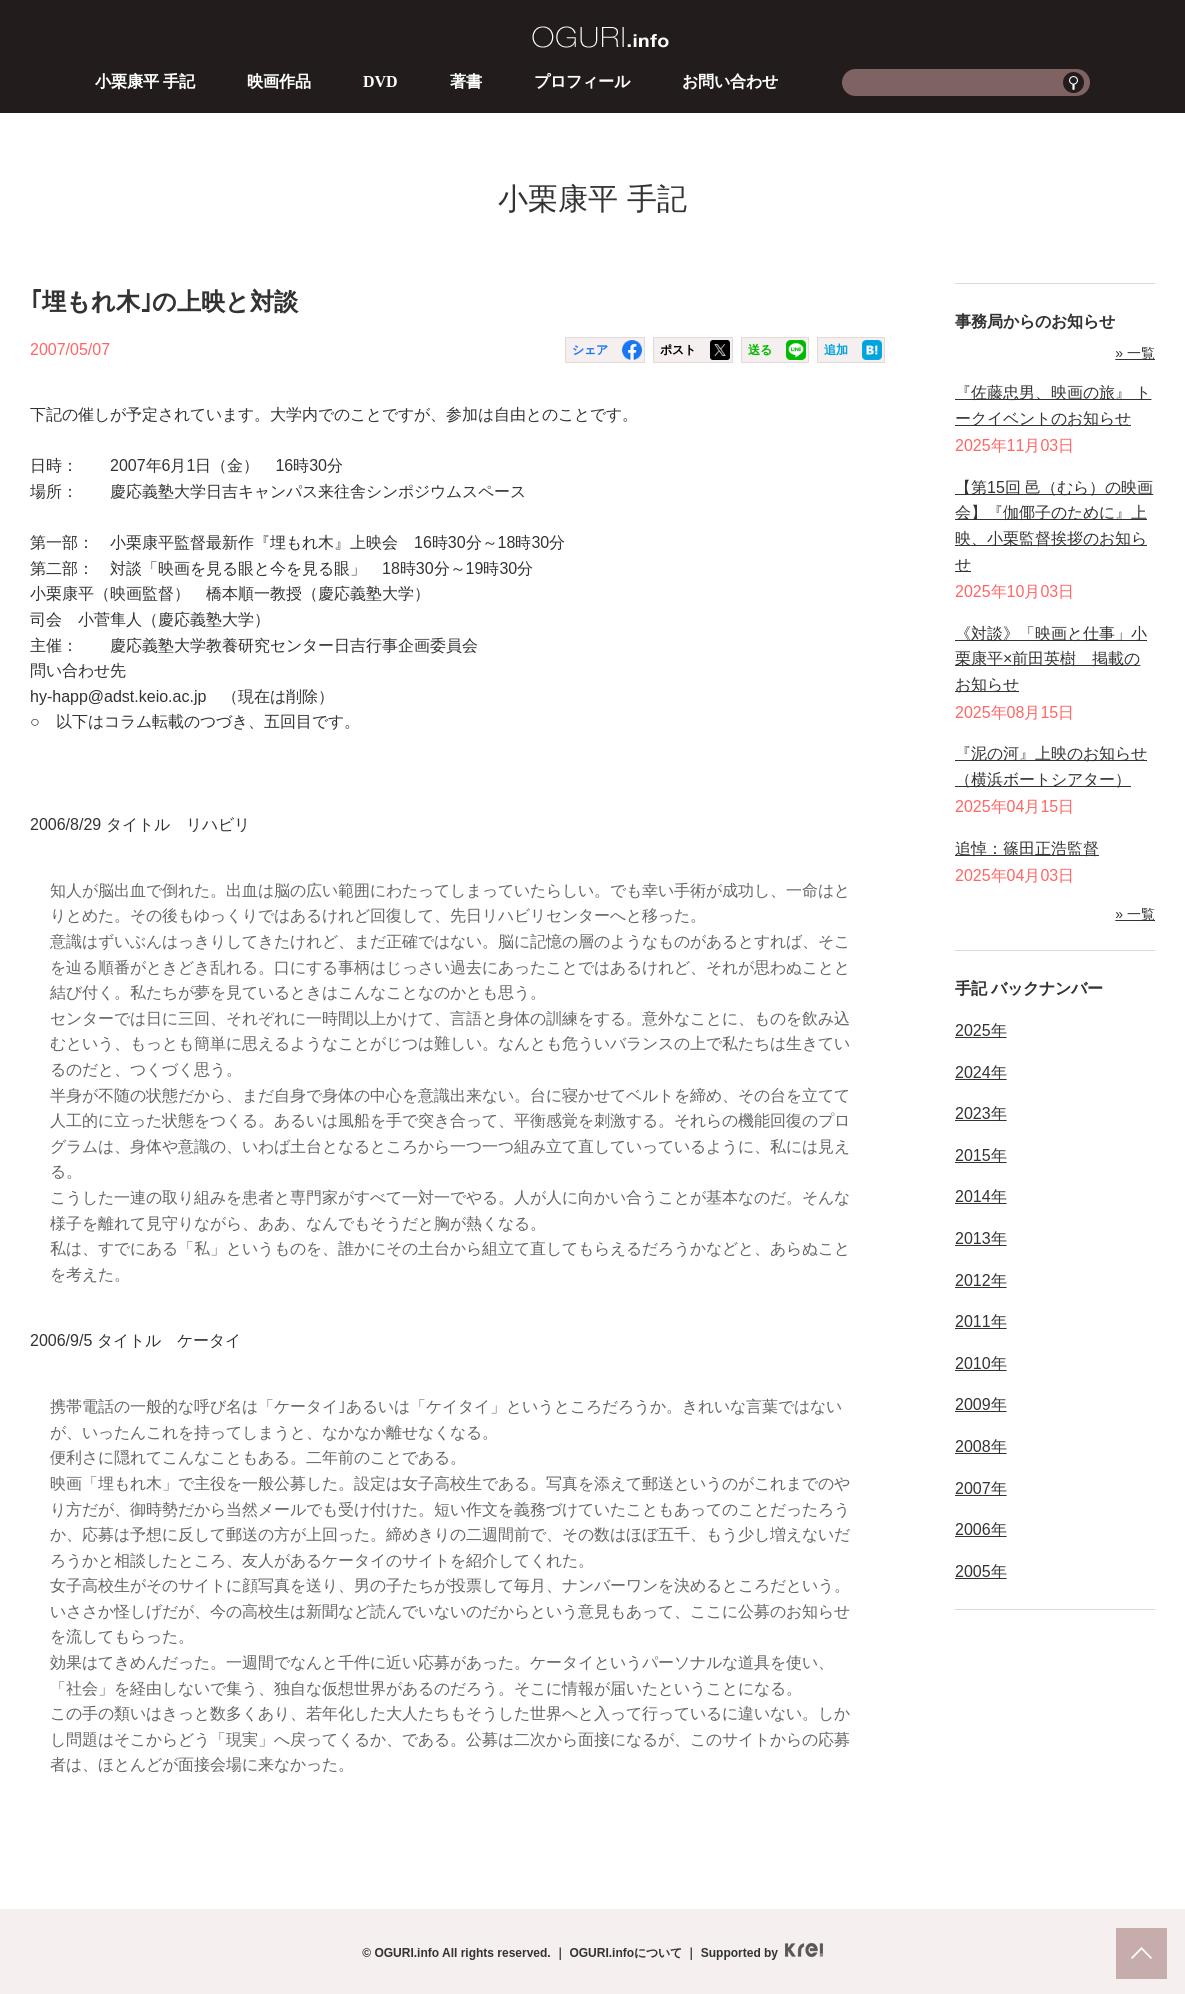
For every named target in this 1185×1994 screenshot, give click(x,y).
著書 (466, 81)
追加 (836, 350)
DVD (380, 81)
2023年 (981, 1113)
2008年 (981, 1446)
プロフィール (582, 81)
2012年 (981, 1280)
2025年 (981, 1030)
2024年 (981, 1072)
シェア (590, 350)
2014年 (981, 1196)
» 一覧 (1135, 353)
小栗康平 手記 (145, 81)
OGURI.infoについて (625, 1953)
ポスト (678, 350)
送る (760, 350)
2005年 (981, 1571)
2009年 (981, 1404)
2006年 (981, 1529)
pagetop (1141, 1953)
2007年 (981, 1488)
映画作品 (279, 81)
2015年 (981, 1155)
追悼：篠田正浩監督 (1027, 848)
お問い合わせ (730, 81)
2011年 (981, 1321)
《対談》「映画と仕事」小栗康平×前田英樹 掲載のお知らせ (1051, 659)
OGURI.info (600, 37)
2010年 (981, 1363)
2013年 (981, 1238)
